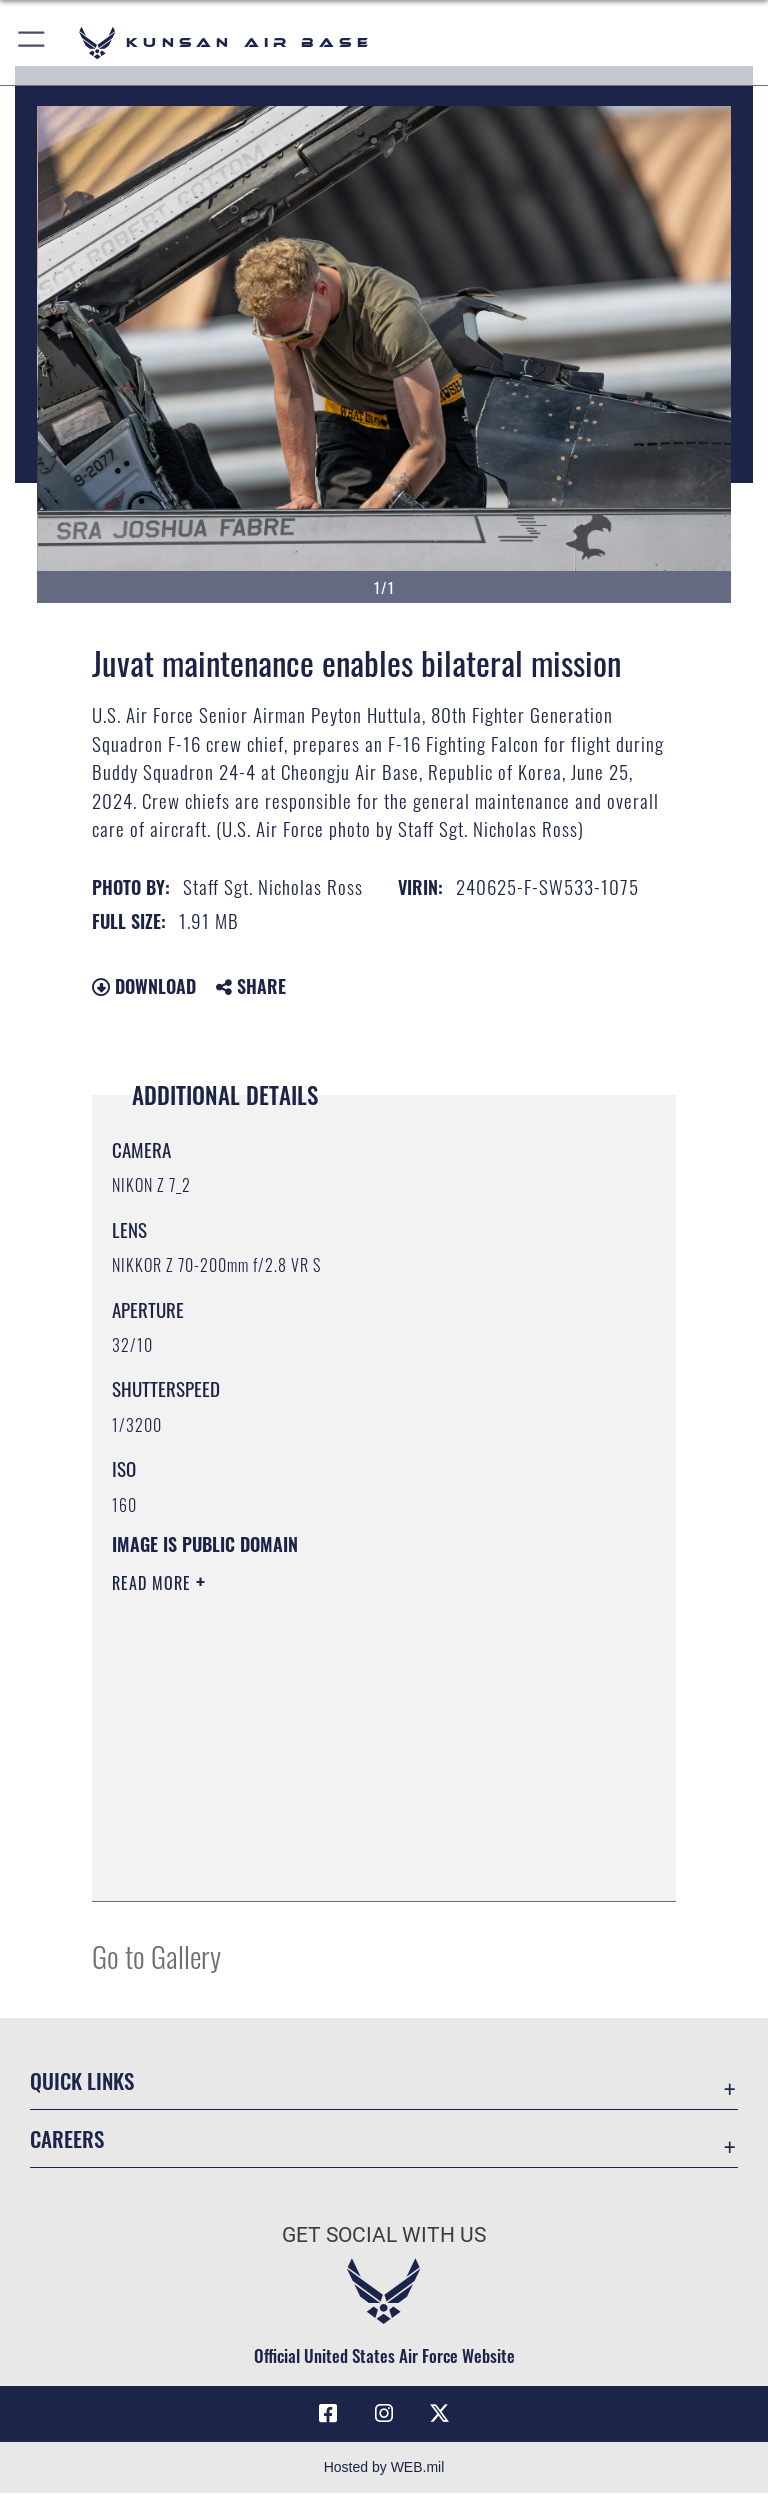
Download (144, 986)
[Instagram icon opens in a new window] (384, 2414)
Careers (67, 2138)
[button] (32, 42)
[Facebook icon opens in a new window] (328, 2414)
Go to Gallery (156, 1955)
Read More (154, 1583)
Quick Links (82, 2080)
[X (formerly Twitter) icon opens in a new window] (440, 2414)
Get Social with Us (384, 2235)
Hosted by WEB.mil (384, 2468)
